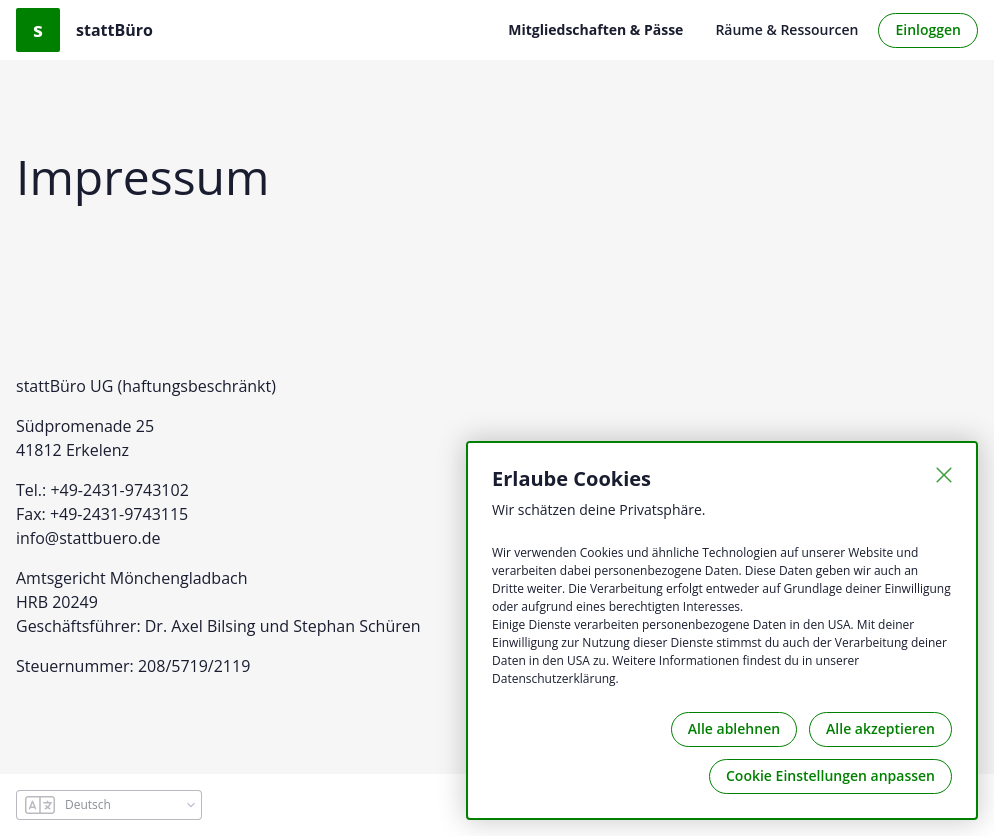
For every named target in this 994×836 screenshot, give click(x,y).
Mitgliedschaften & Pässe (595, 29)
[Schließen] (944, 475)
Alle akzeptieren (880, 728)
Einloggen (928, 29)
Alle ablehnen (734, 728)
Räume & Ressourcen (786, 29)
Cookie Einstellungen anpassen (830, 775)
